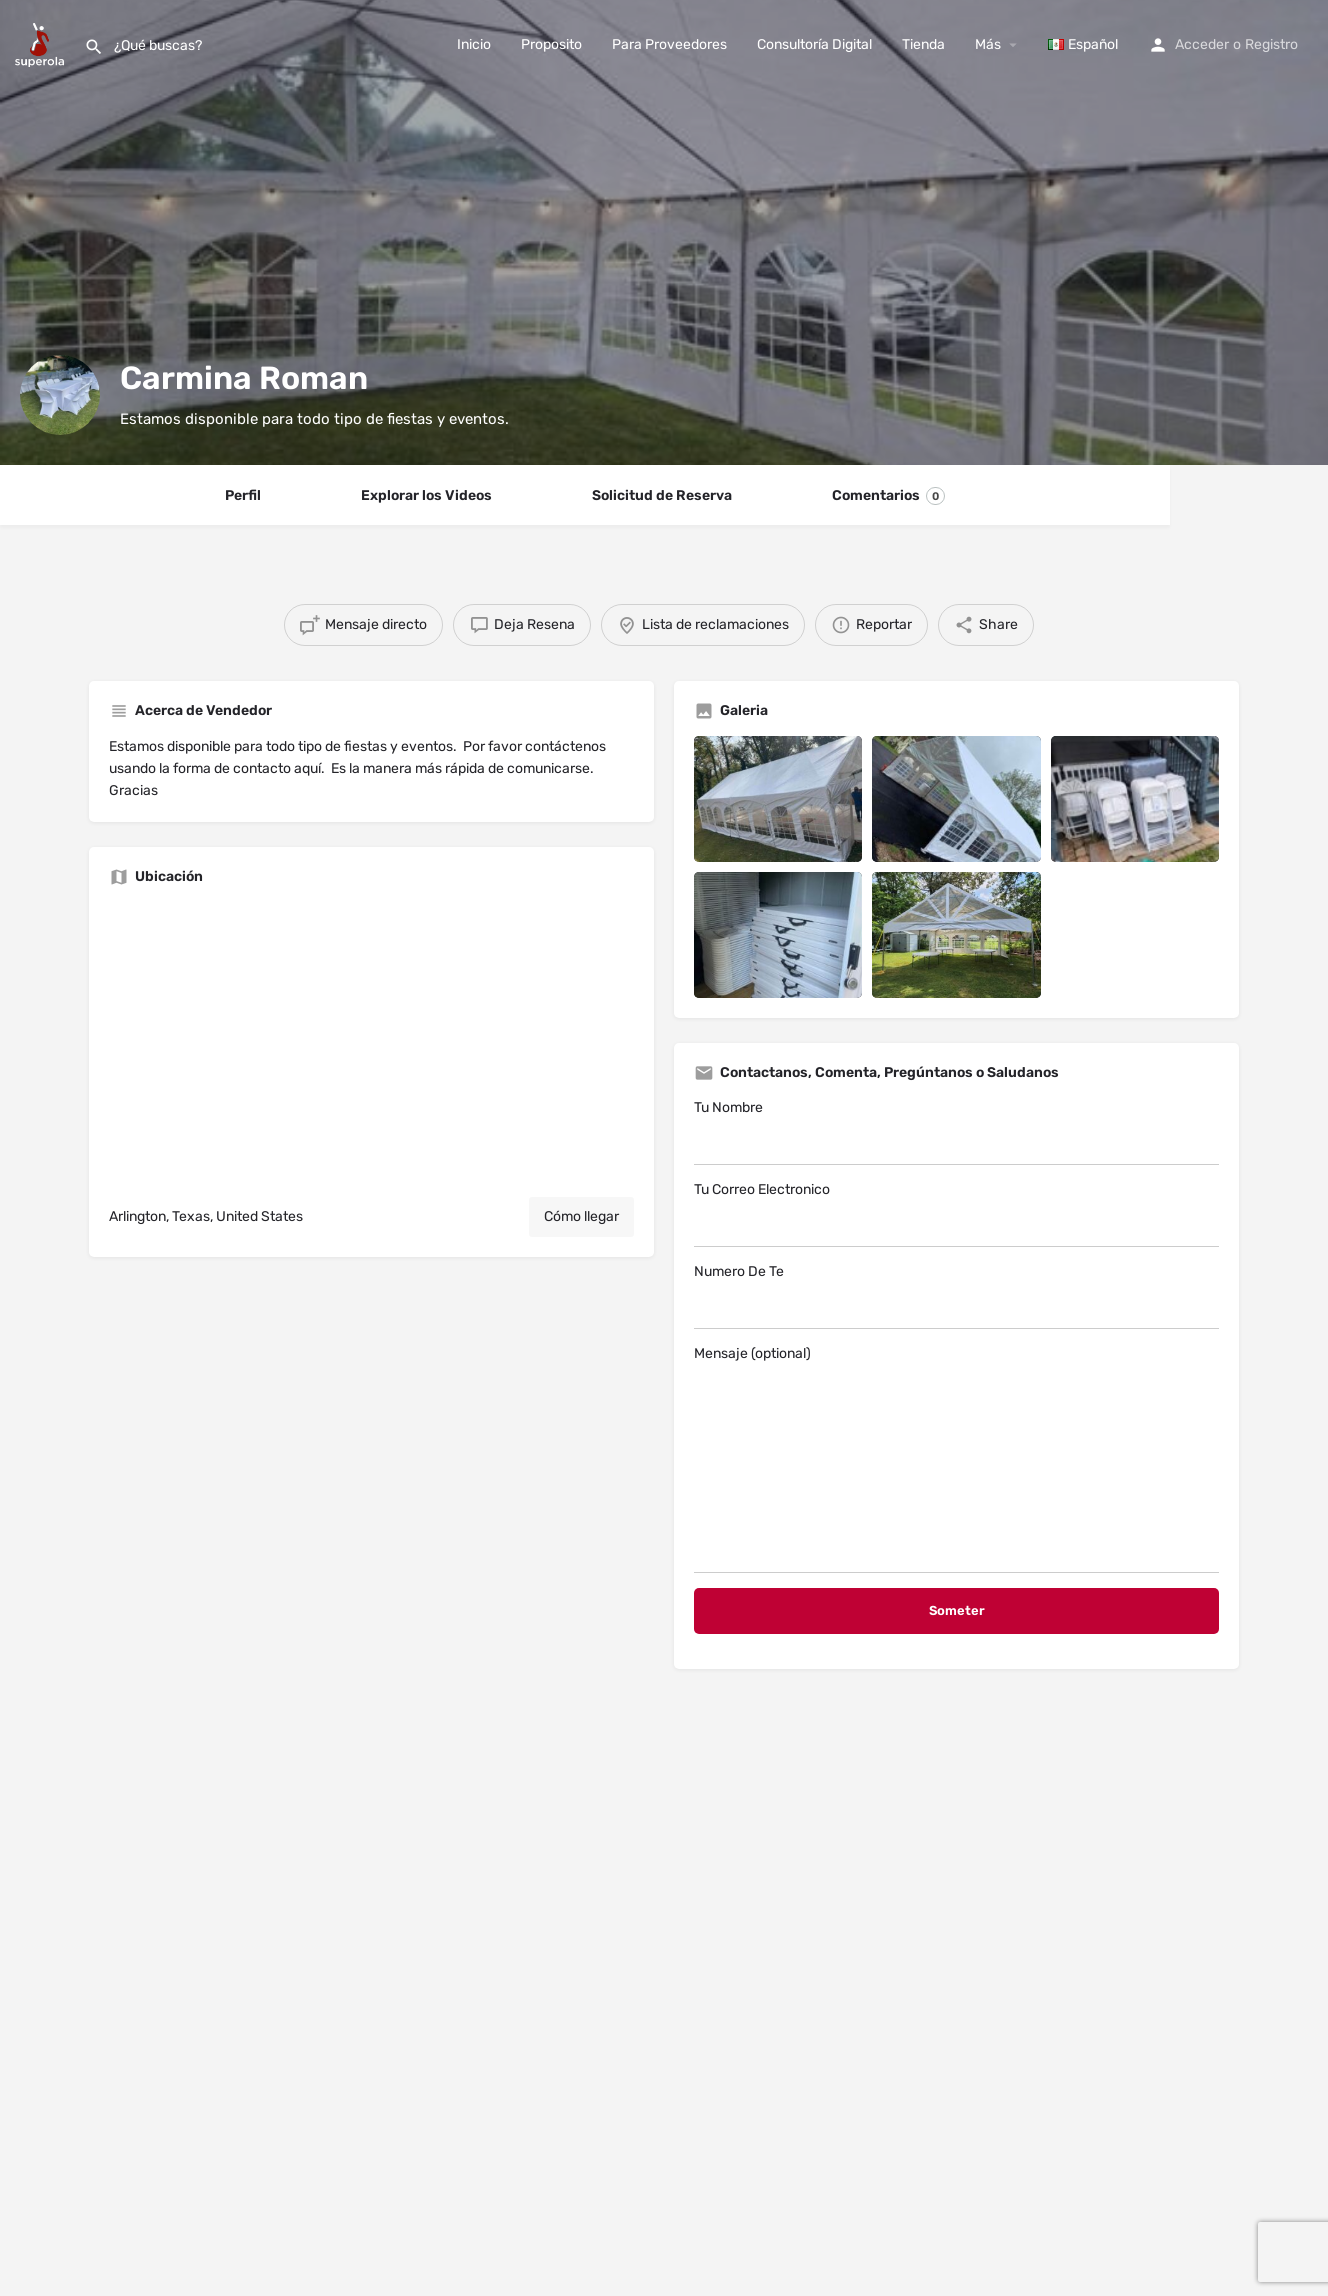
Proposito (551, 44)
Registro (1271, 44)
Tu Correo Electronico (956, 1214)
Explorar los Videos (426, 495)
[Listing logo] (60, 395)
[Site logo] (42, 43)
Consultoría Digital (814, 44)
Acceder (1202, 44)
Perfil (243, 495)
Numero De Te (956, 1296)
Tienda (923, 44)
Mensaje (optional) (956, 1459)
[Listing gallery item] (778, 799)
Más (988, 44)
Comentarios (888, 496)
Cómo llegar (581, 1216)
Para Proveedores (669, 44)
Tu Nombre (956, 1132)
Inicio (474, 44)
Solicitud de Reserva (662, 495)
